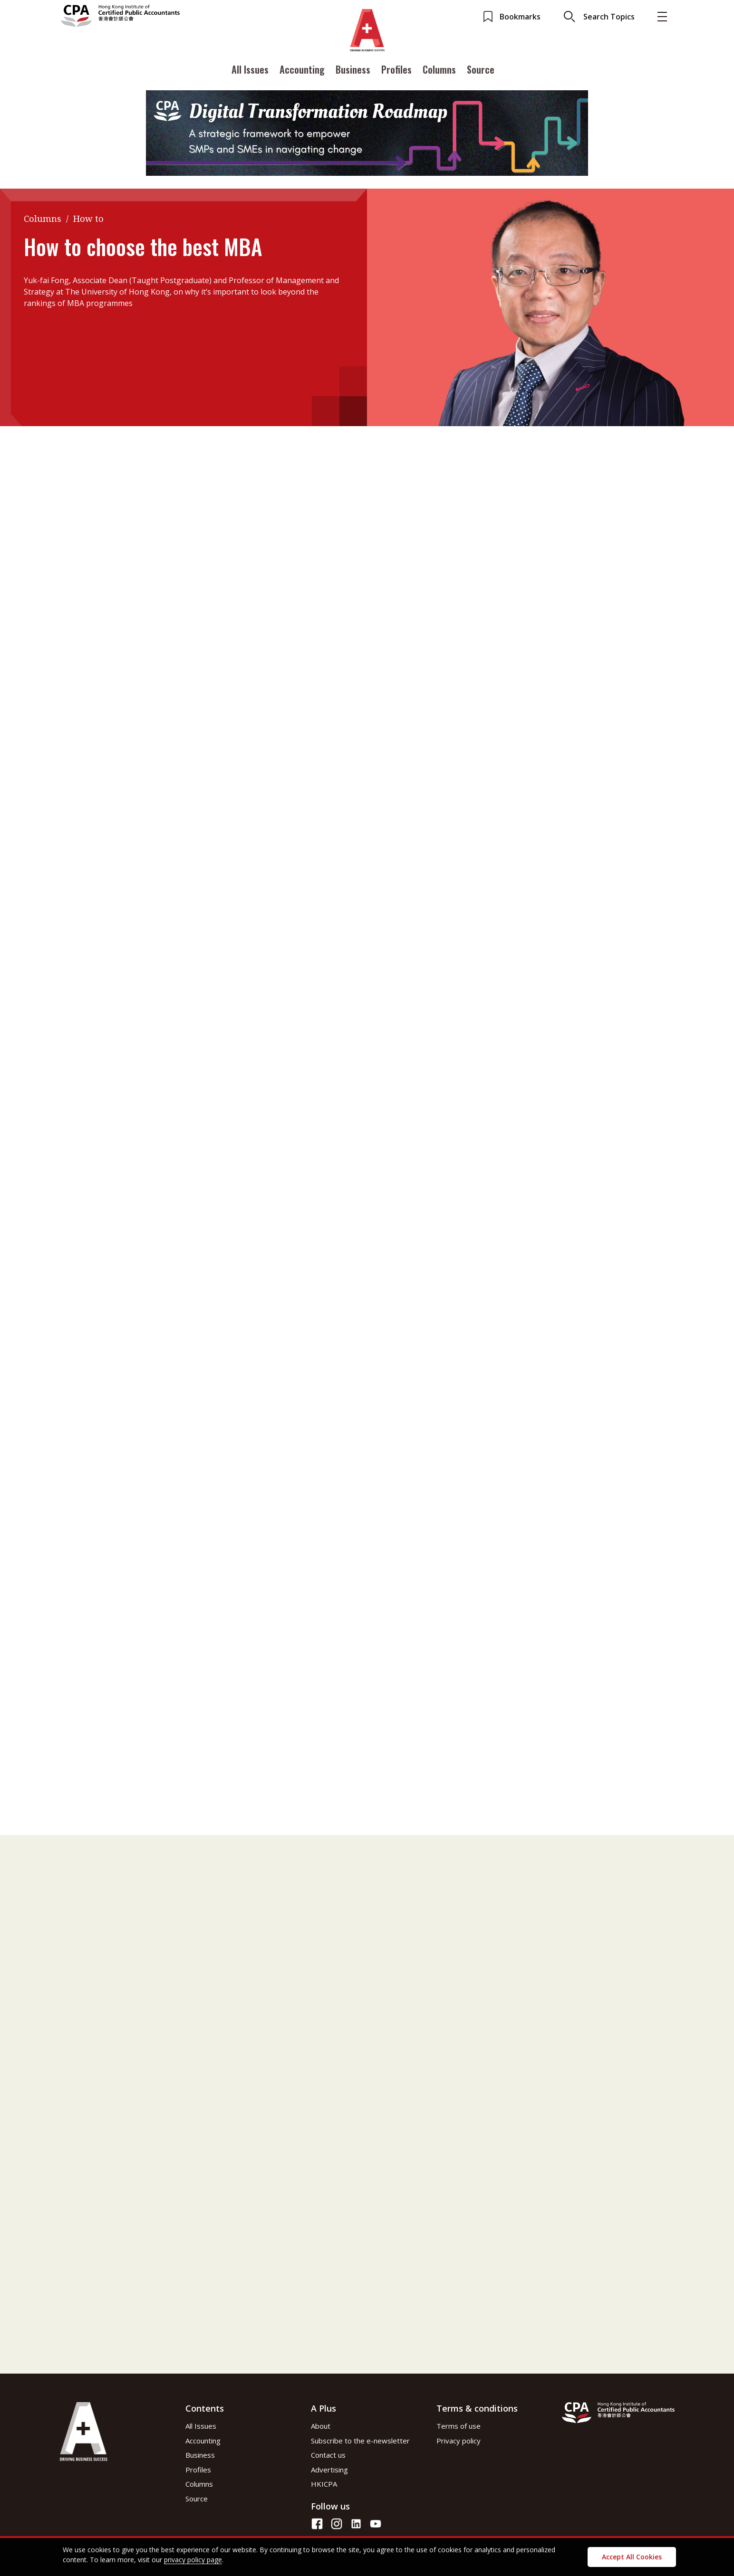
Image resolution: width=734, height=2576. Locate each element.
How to (88, 218)
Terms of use (458, 2426)
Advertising (329, 2469)
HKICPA (324, 2484)
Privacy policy (458, 2440)
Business (353, 73)
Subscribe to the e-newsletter (360, 2440)
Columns (439, 73)
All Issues (250, 73)
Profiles (396, 73)
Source (480, 73)
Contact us (328, 2455)
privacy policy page (193, 2559)
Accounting (302, 73)
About (320, 2426)
